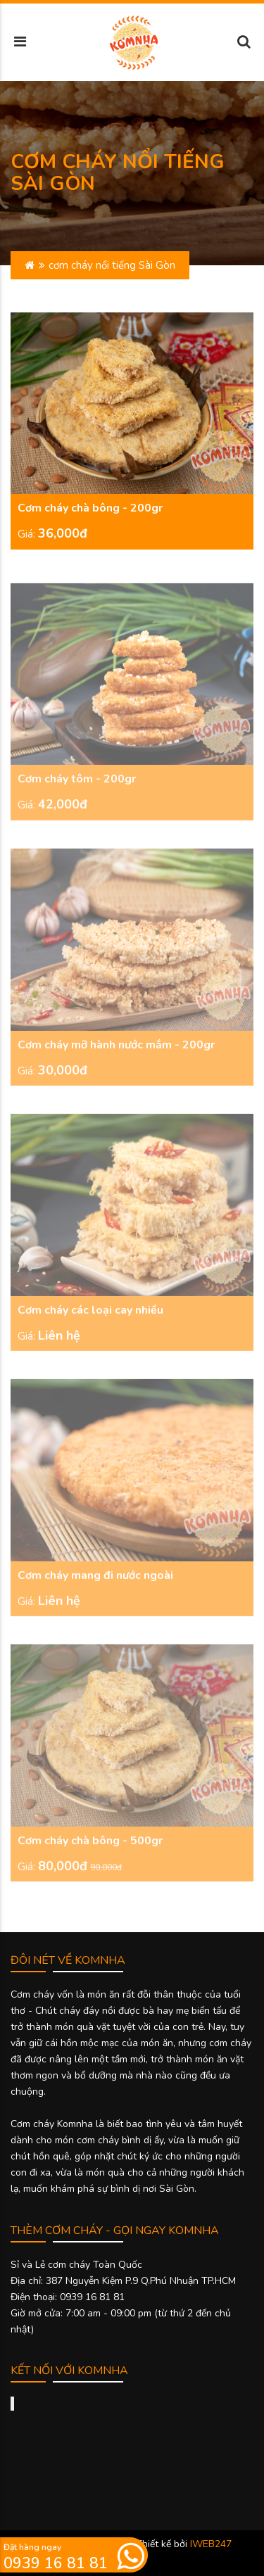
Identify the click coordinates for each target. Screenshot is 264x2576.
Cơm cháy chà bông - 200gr (90, 509)
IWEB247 (211, 2544)
